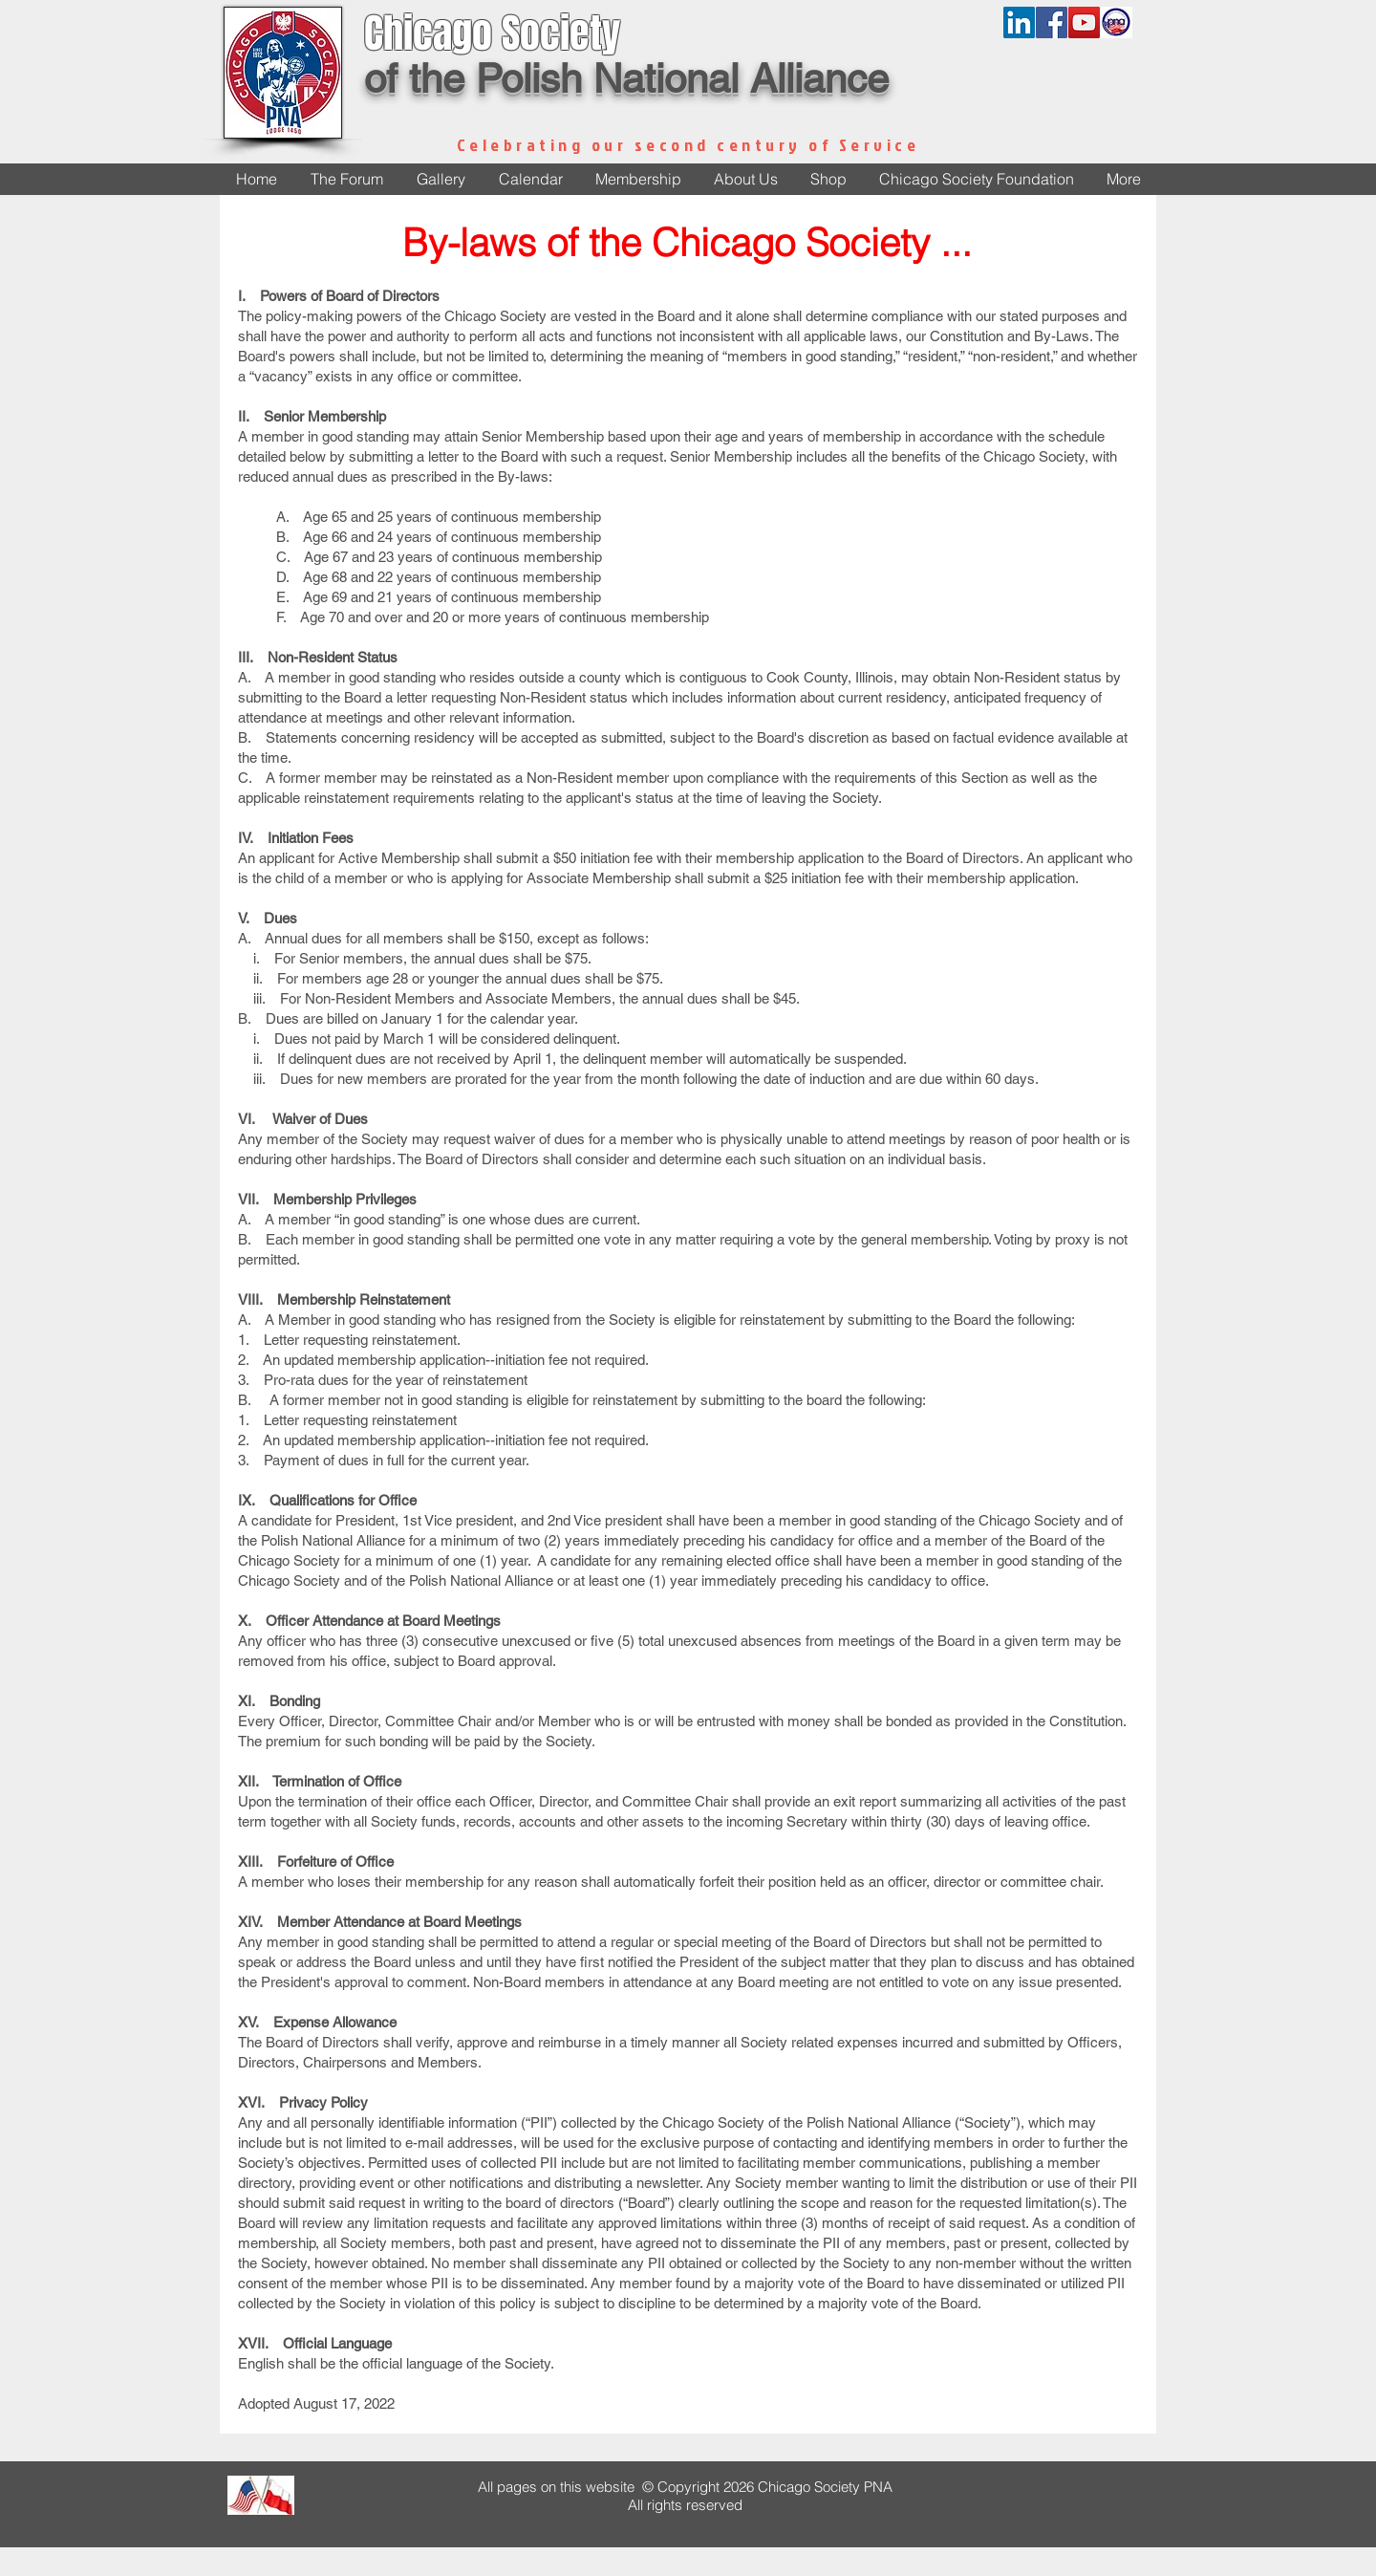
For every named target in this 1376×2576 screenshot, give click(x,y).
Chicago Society (492, 33)
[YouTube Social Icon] (1084, 22)
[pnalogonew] (1116, 22)
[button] (745, 179)
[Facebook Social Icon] (1051, 22)
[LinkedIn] (1019, 22)
